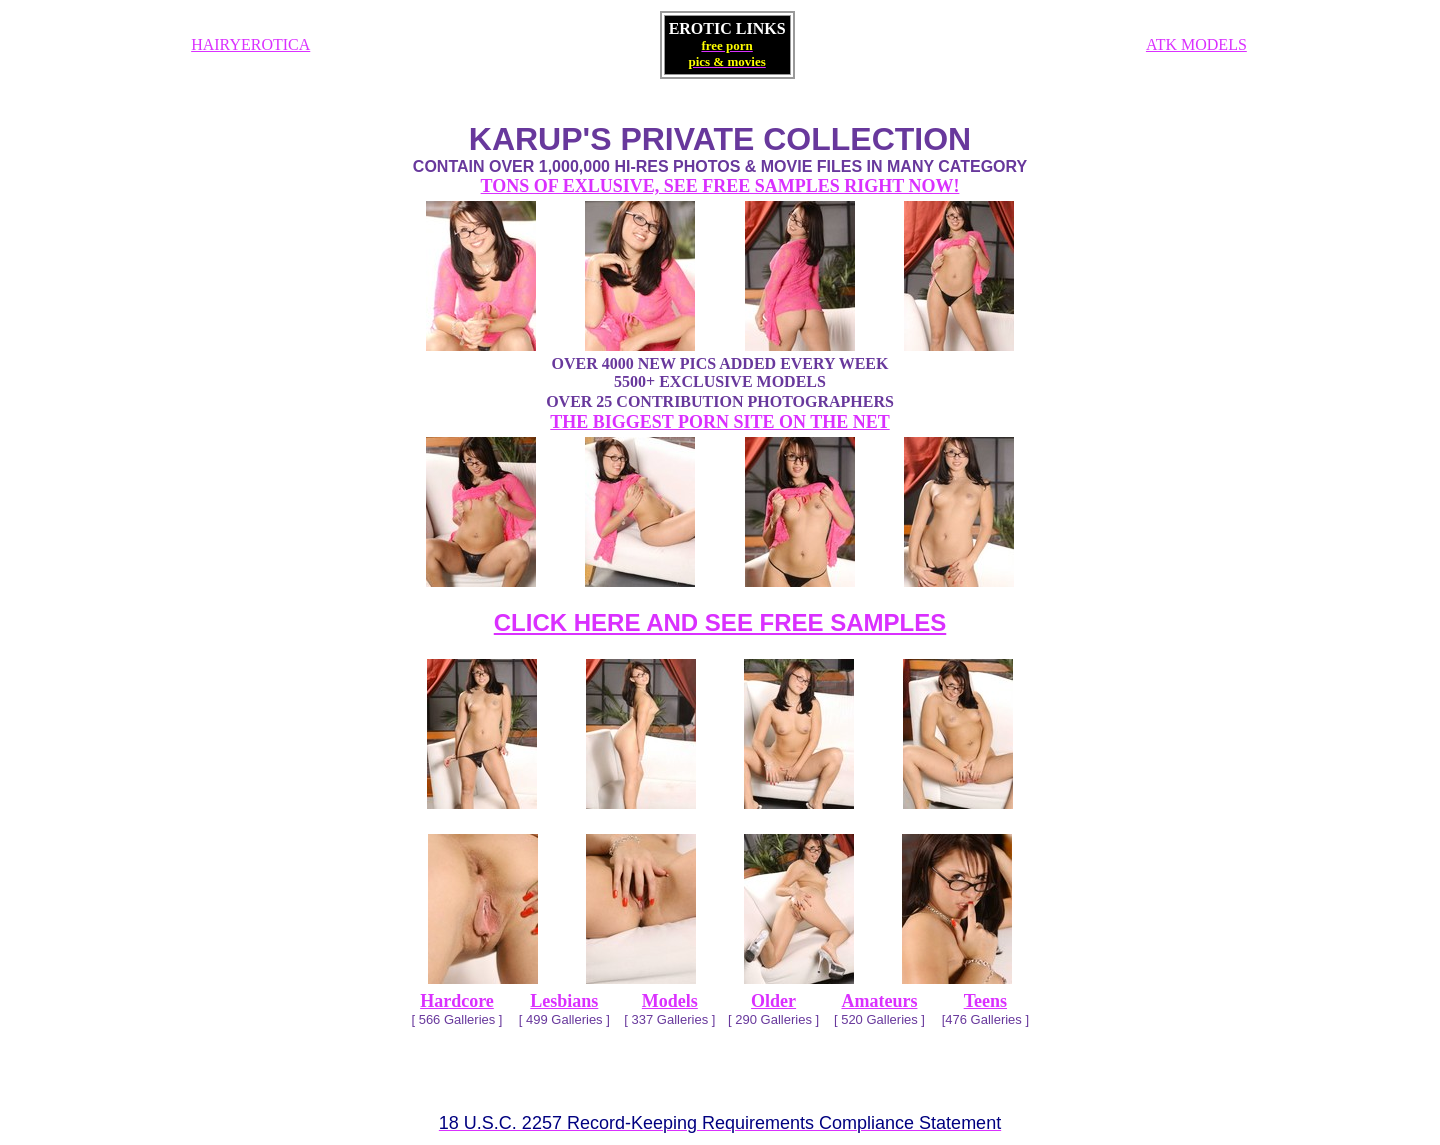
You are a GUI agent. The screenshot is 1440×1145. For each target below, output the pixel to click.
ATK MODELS (1196, 44)
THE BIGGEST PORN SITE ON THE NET (719, 422)
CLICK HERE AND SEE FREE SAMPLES (720, 622)
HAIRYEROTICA (250, 44)
